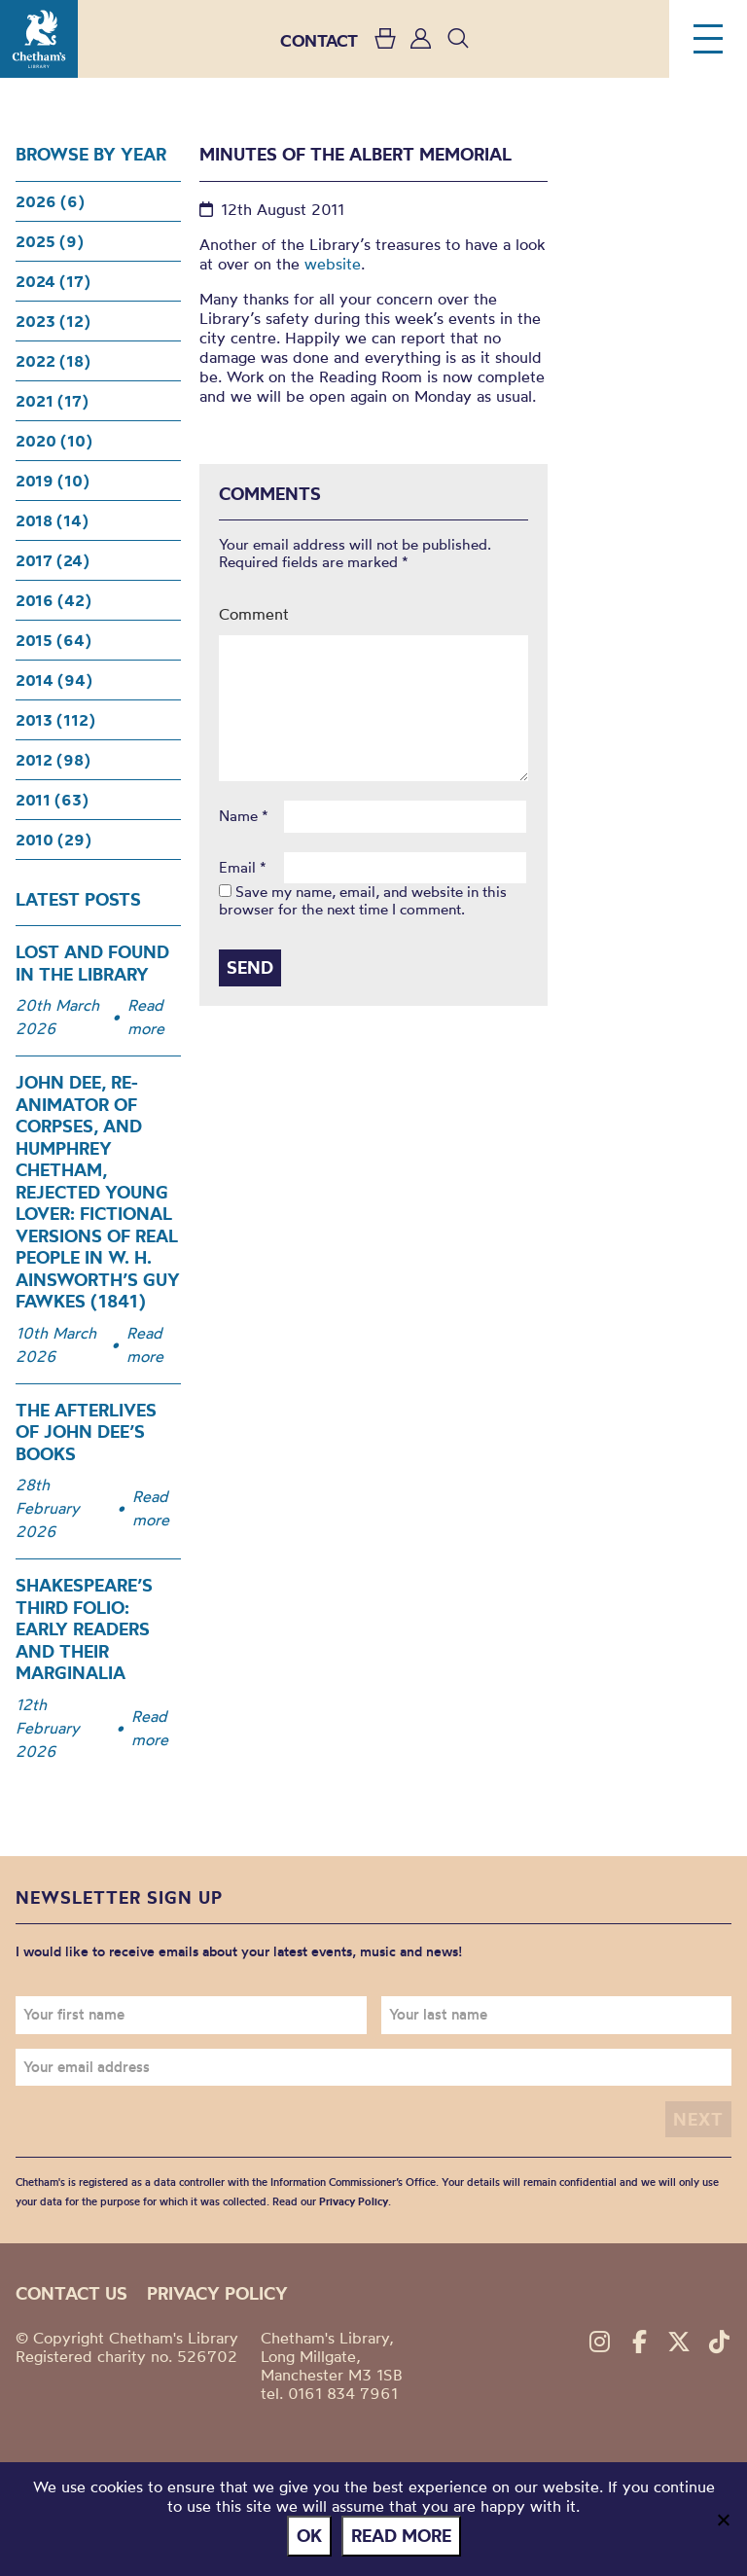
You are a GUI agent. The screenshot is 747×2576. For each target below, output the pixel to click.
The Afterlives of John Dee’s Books (86, 1432)
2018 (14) (52, 520)
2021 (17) (52, 401)
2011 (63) (52, 799)
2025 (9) (50, 241)
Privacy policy (217, 2292)
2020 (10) (54, 440)
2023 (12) (53, 321)
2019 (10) (52, 480)
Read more (145, 1016)
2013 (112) (55, 720)
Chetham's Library (39, 39)
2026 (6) (50, 201)
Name (243, 816)
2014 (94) (54, 680)
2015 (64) (53, 640)
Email (243, 868)
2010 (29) (53, 839)
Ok (309, 2535)
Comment (254, 614)
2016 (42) (53, 600)
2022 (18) (53, 361)
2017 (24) (52, 560)
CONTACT (319, 40)
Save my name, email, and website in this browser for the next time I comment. (363, 900)
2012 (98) (53, 759)
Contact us (71, 2292)
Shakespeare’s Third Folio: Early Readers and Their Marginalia (84, 1629)
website (332, 263)
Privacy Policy (353, 2201)
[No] (722, 2519)
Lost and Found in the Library (92, 963)
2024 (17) (53, 281)
